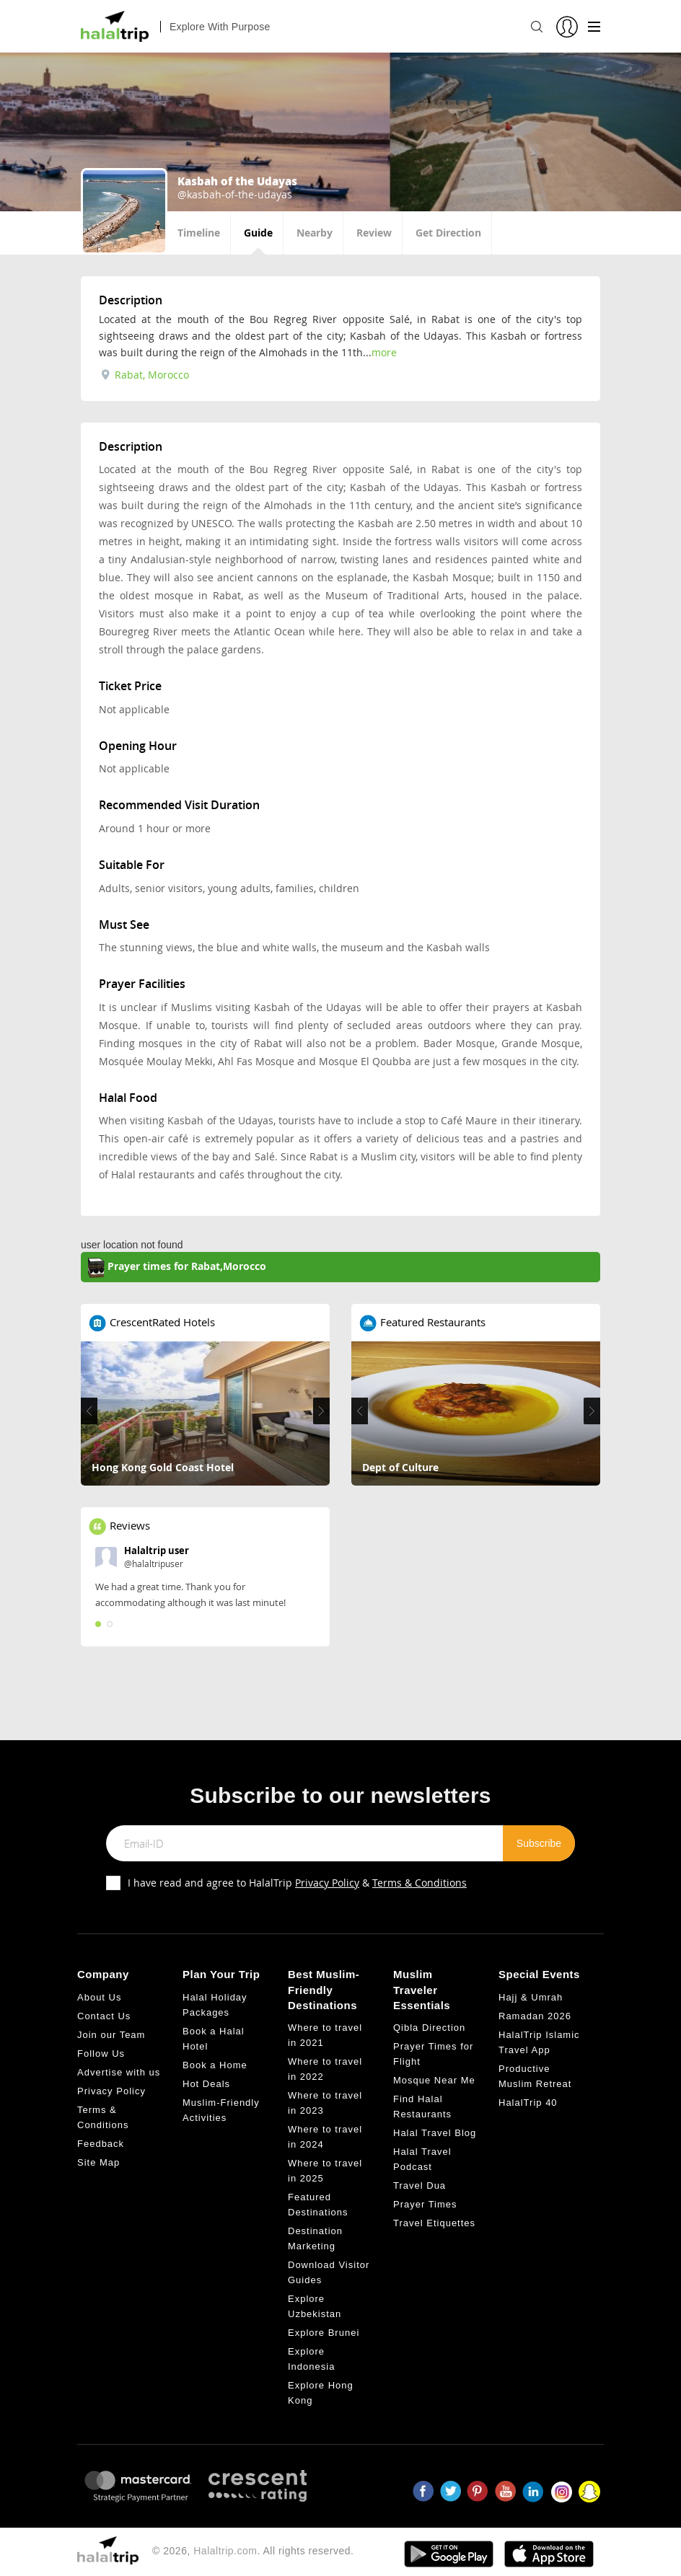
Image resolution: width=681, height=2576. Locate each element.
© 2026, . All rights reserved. (252, 2551)
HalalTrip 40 (528, 2102)
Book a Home (215, 2065)
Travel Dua (419, 2185)
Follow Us (101, 2053)
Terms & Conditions (419, 1882)
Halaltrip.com (225, 2551)
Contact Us (104, 2016)
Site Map (98, 2162)
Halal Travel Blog (434, 2132)
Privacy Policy (327, 1882)
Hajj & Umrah (530, 1997)
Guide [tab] (258, 232)
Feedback (100, 2143)
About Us (99, 1997)
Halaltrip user (156, 1550)
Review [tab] (374, 232)
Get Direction (448, 232)
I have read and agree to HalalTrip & (297, 1882)
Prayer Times (425, 2204)
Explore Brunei (323, 2332)
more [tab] (384, 352)
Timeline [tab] (198, 232)
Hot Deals (206, 2083)
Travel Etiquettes (434, 2223)
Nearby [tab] (314, 232)
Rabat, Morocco (145, 374)
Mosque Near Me (434, 2080)
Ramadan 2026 (534, 2016)
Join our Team (111, 2034)
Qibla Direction (429, 2027)
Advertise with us (118, 2072)
